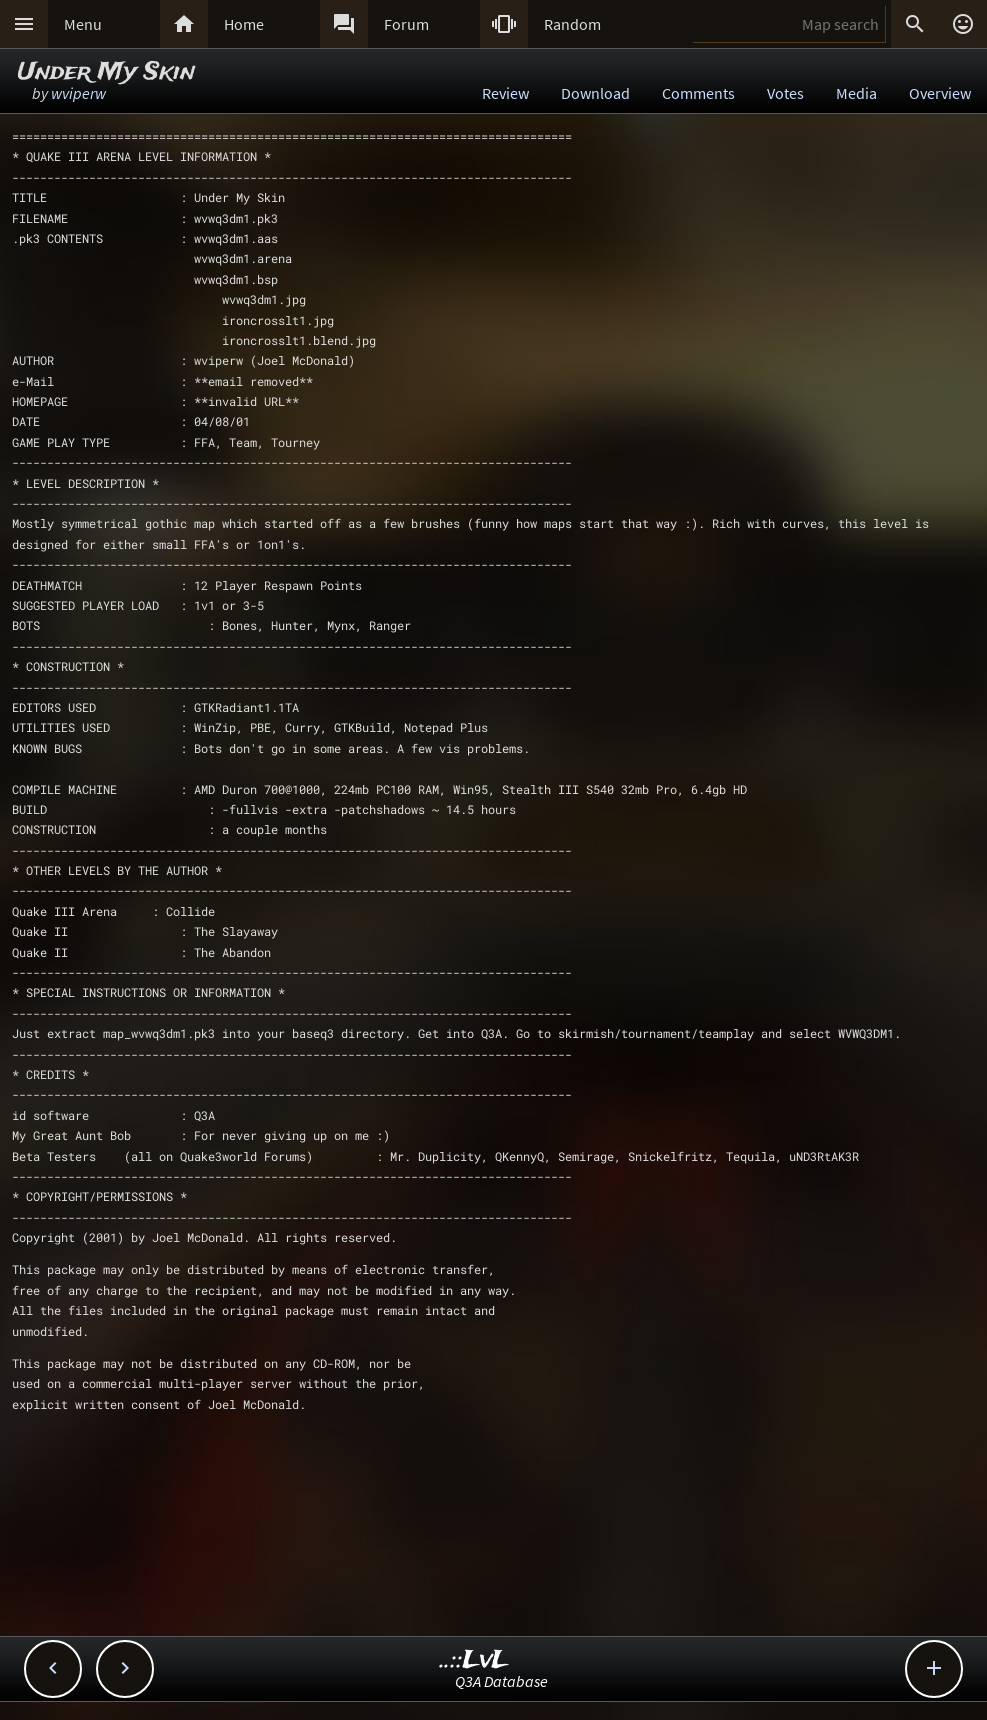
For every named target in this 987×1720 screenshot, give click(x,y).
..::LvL (474, 1660)
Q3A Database (501, 1681)
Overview (940, 93)
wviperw (78, 93)
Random (572, 24)
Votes (785, 93)
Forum (406, 24)
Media (856, 93)
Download (595, 93)
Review (505, 93)
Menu (83, 24)
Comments (698, 93)
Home (244, 24)
